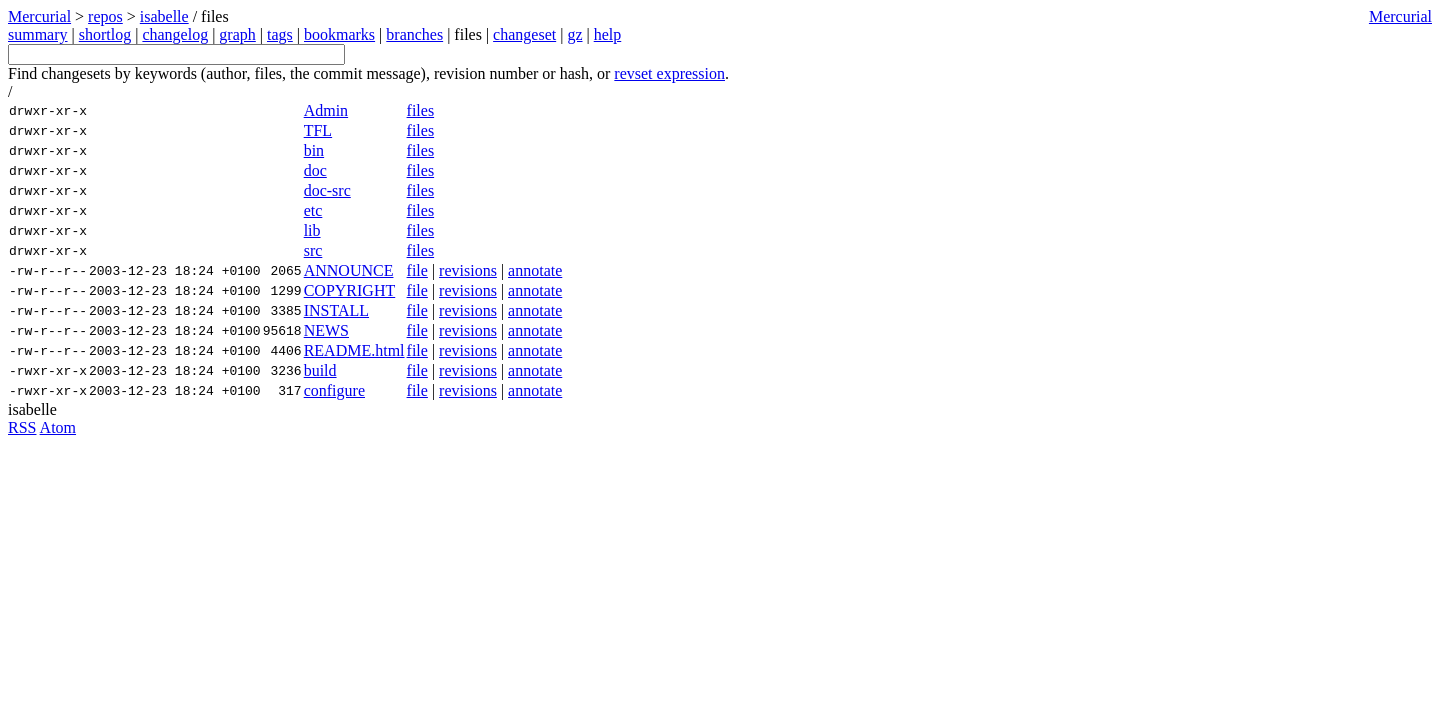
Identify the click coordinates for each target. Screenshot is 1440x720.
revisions (468, 270)
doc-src (327, 190)
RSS (22, 427)
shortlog (105, 34)
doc (315, 170)
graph (237, 34)
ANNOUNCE (349, 270)
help (608, 34)
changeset (524, 34)
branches (414, 34)
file (417, 270)
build (320, 370)
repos (105, 16)
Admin (326, 110)
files (421, 110)
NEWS (326, 330)
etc (313, 210)
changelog (175, 34)
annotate (535, 270)
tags (280, 34)
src (313, 250)
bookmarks (339, 34)
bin (314, 150)
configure (334, 390)
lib (312, 230)
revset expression (669, 73)
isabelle (164, 16)
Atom (58, 427)
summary (38, 34)
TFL (318, 130)
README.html (354, 350)
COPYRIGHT (350, 290)
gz (574, 34)
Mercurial (1400, 16)
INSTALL (336, 310)
